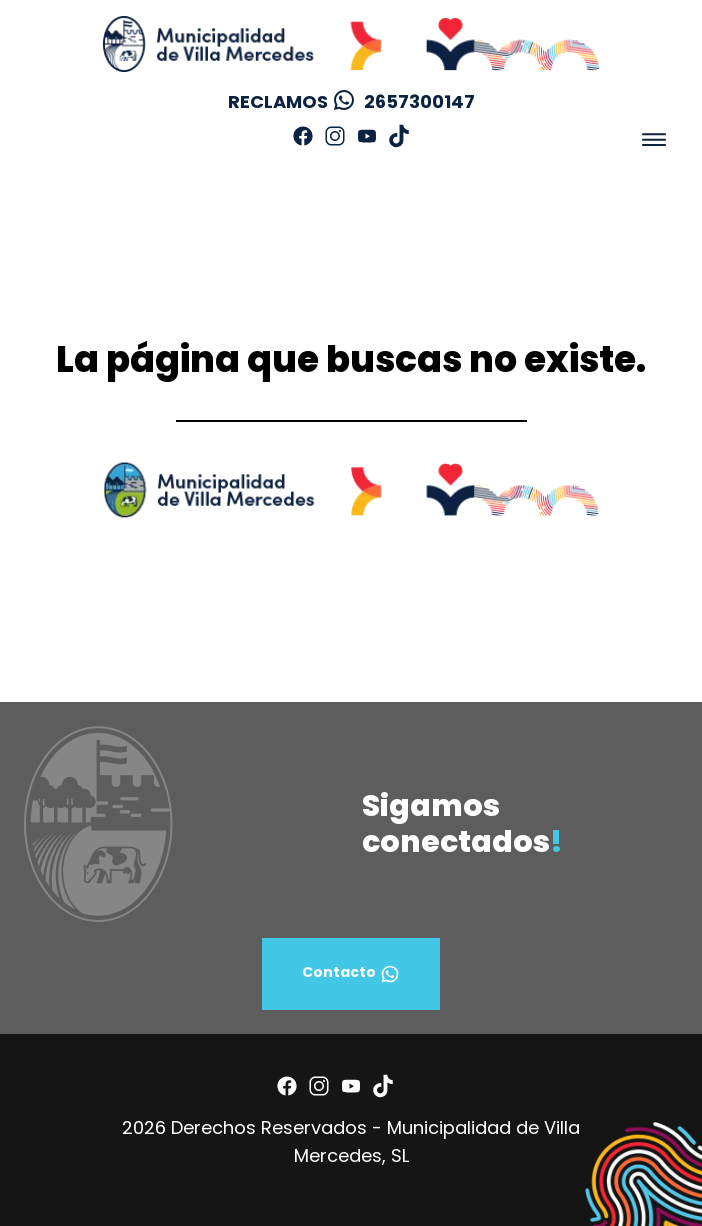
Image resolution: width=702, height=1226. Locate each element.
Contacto (351, 974)
